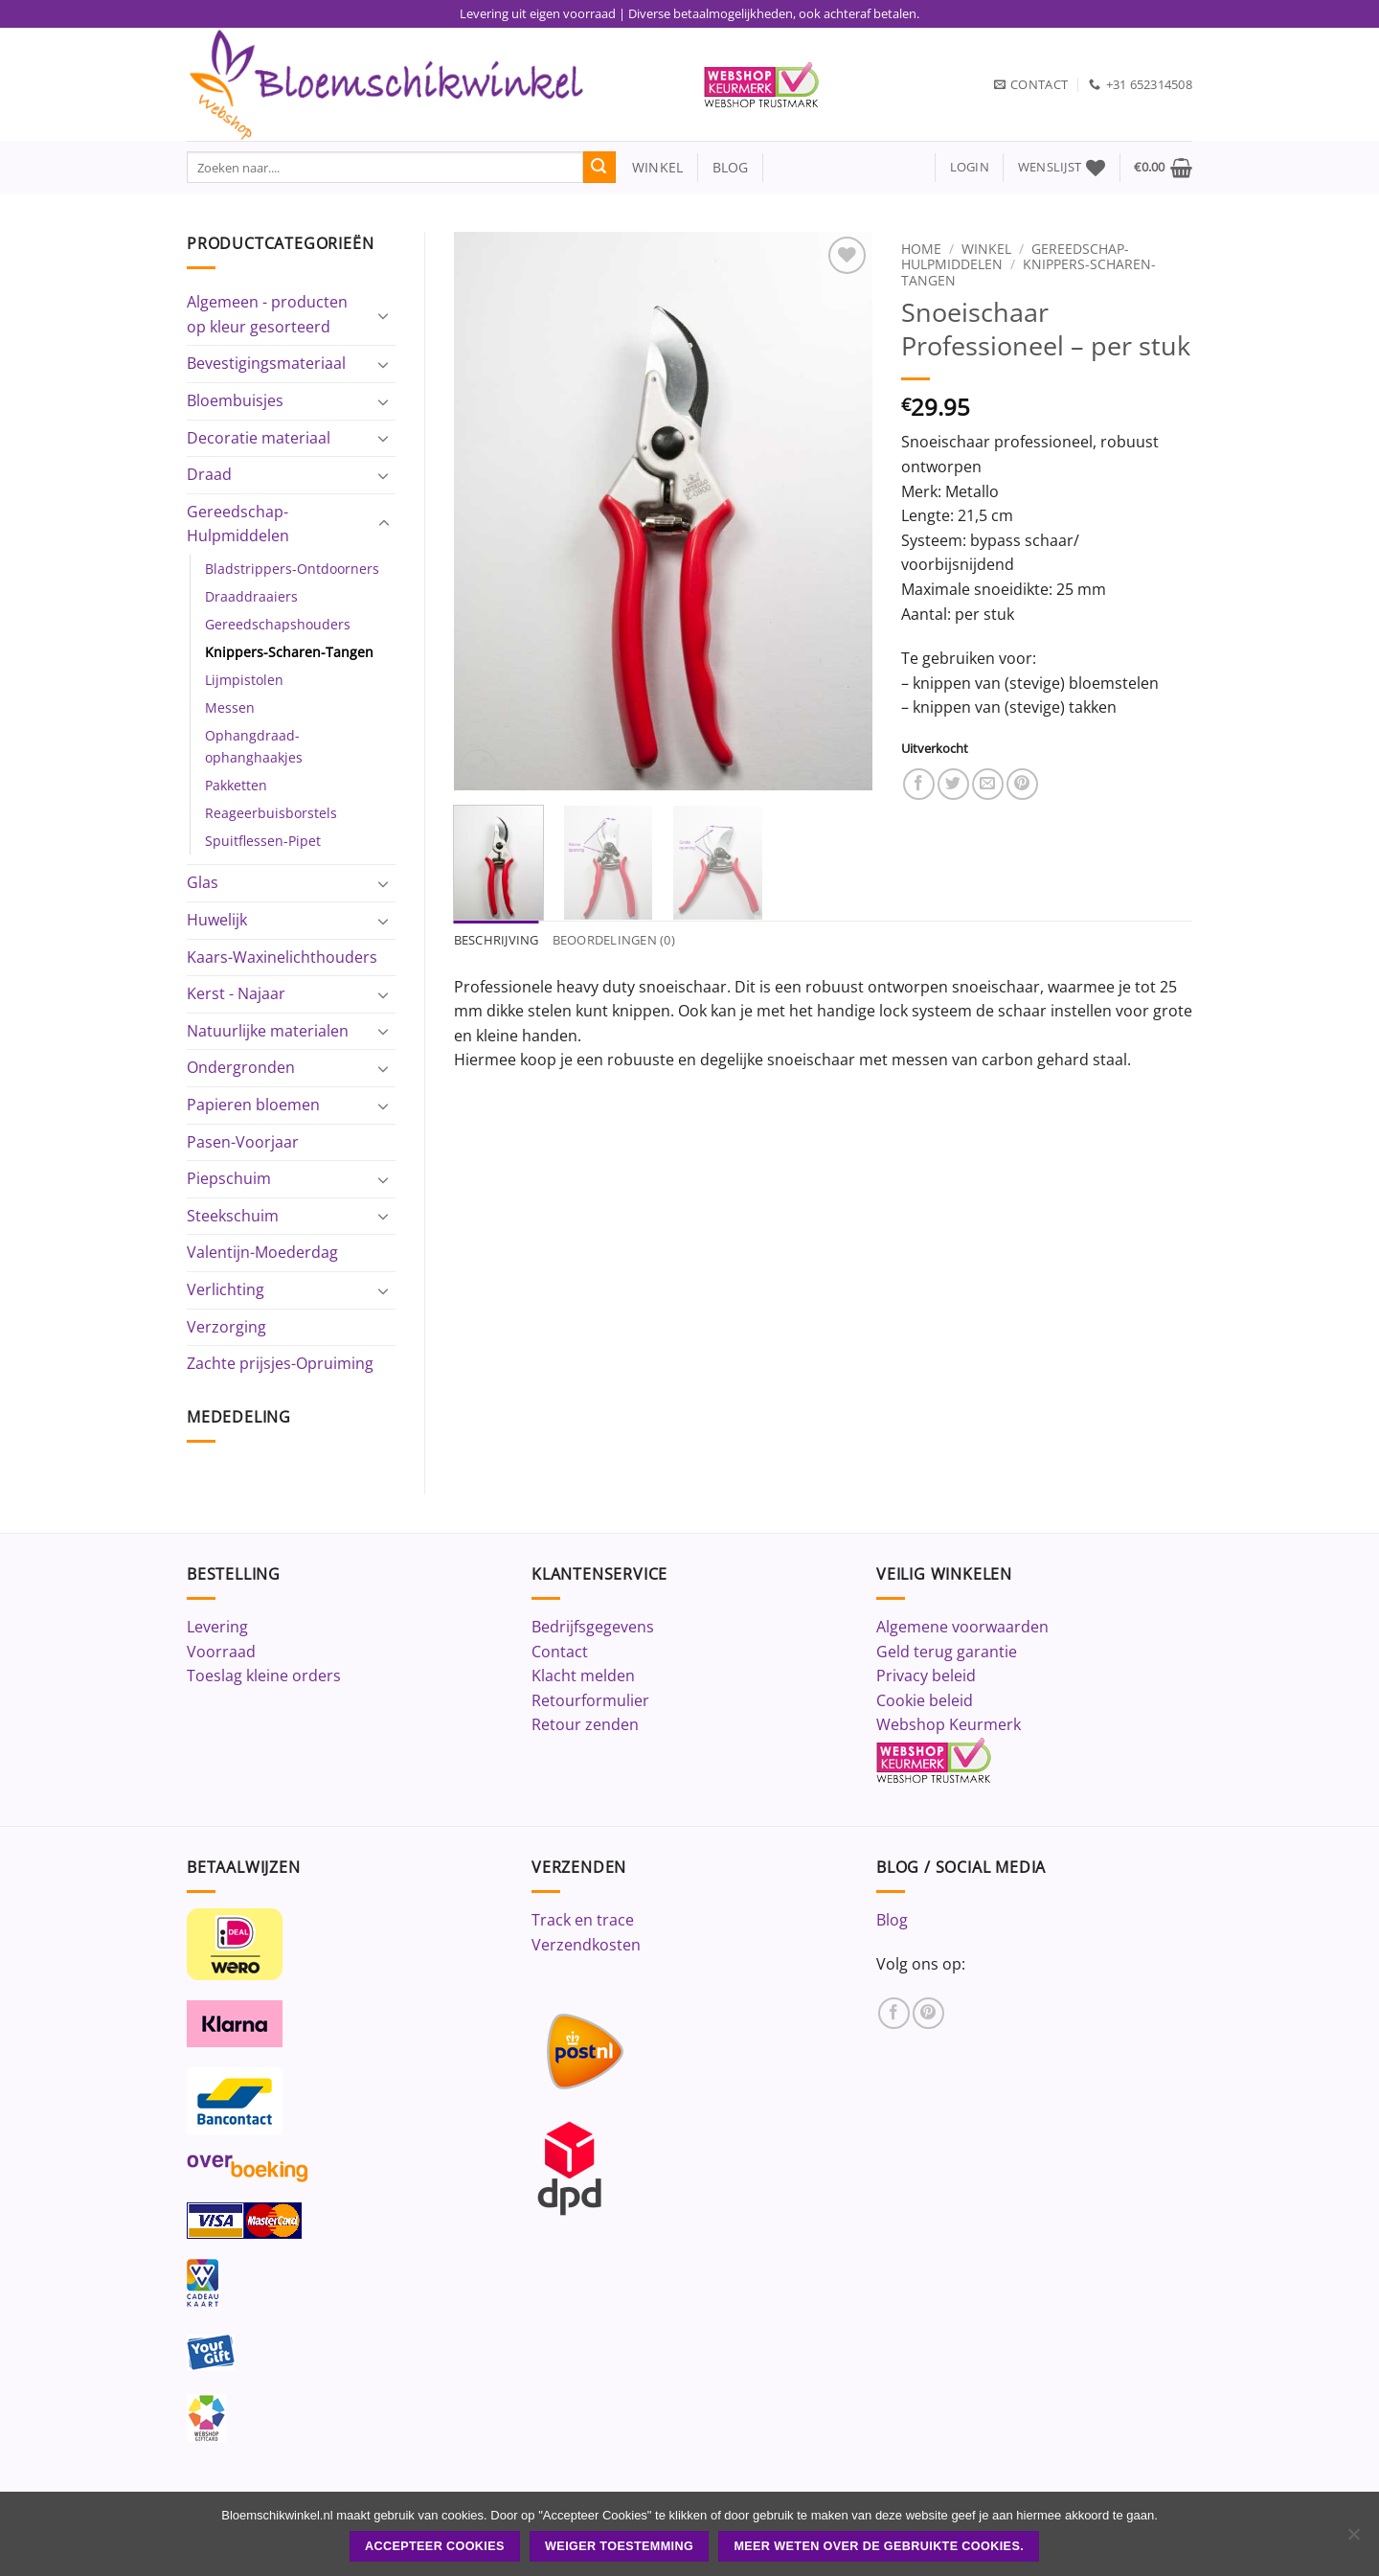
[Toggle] (384, 315)
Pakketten (236, 785)
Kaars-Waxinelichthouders (282, 957)
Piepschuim (229, 1178)
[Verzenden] (599, 167)
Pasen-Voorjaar (243, 1141)
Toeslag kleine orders (264, 1675)
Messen (230, 707)
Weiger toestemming (619, 2546)
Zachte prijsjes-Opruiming (280, 1363)
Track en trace (582, 1919)
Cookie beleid (924, 1700)
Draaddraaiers (251, 596)
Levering (217, 1626)
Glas (202, 882)
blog (730, 167)
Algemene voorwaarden (962, 1626)
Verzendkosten (586, 1944)
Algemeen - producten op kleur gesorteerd (267, 314)
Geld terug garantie (946, 1651)
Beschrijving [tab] (496, 939)
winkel (650, 167)
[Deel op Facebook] (919, 784)
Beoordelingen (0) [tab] (614, 939)
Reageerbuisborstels (271, 813)
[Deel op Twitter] (953, 784)
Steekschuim (233, 1215)
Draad (209, 474)
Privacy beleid (926, 1675)
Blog (892, 1919)
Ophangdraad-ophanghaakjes (254, 746)
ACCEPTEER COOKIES (435, 2546)
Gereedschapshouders (277, 624)
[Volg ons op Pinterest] (928, 2013)
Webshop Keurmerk (948, 1724)
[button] (969, 167)
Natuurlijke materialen (268, 1030)
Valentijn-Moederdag (262, 1252)
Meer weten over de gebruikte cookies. (879, 2546)
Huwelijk (217, 919)
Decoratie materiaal (258, 437)
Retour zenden (585, 1724)
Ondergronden (241, 1067)
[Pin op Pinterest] (1022, 784)
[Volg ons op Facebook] (894, 2013)
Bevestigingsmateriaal (266, 363)
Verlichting (225, 1289)
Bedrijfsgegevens (592, 1626)
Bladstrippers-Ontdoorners (292, 568)
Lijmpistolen (244, 680)
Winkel (986, 248)
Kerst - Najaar (236, 993)
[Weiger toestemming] (1353, 2539)
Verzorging (226, 1326)
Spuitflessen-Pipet (263, 841)
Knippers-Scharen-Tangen (289, 652)
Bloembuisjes (235, 400)
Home (921, 248)
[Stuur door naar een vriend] (988, 784)
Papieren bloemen (253, 1104)
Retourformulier (590, 1700)
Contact (559, 1651)
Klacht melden (583, 1675)
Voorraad (221, 1651)
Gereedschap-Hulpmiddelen (238, 524)
